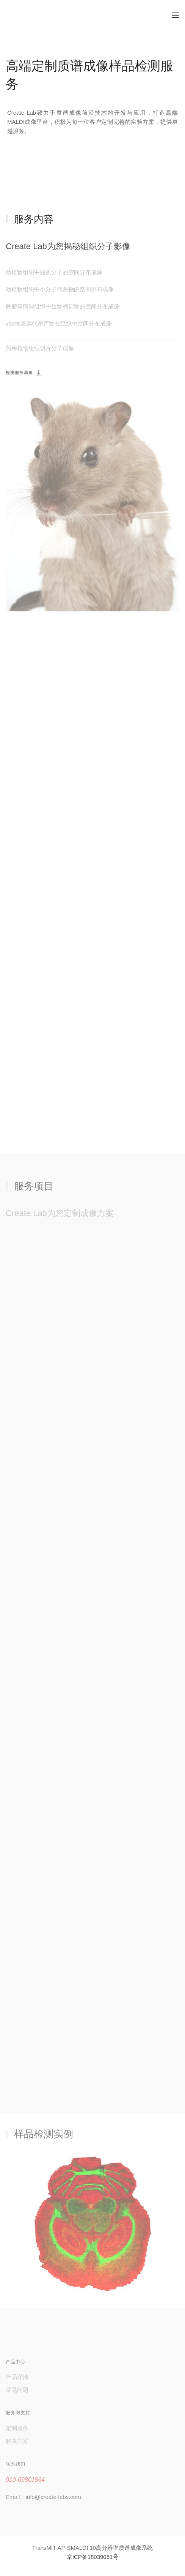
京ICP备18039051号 (93, 2557)
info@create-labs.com (53, 2497)
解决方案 (17, 2441)
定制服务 (17, 2428)
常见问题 (17, 2389)
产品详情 (17, 2377)
